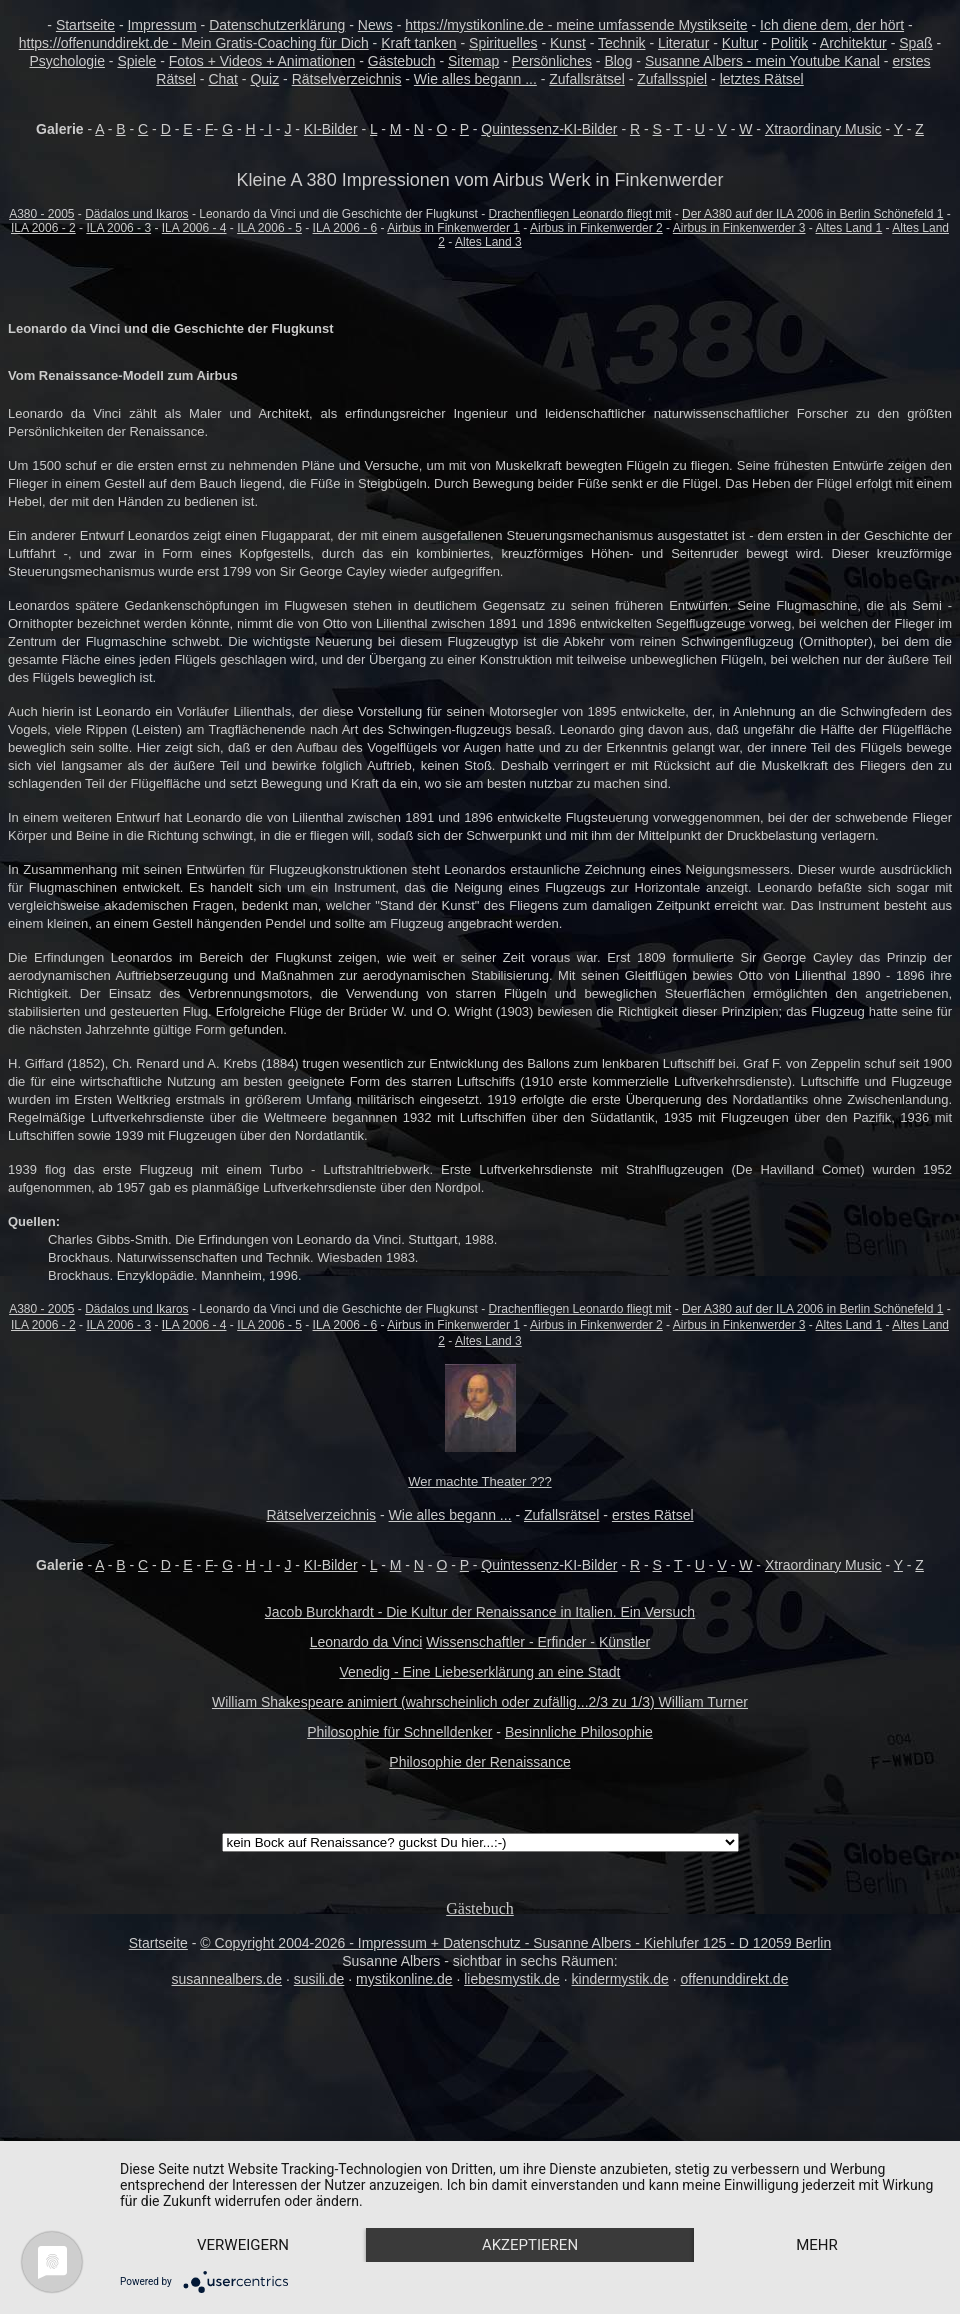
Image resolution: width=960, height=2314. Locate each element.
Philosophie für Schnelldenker (399, 1732)
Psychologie (67, 61)
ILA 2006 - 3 (118, 228)
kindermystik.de (620, 1979)
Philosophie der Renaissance (479, 1762)
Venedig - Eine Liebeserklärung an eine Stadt (480, 1672)
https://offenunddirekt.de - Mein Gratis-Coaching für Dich (194, 43)
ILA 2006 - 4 (194, 228)
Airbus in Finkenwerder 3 (739, 228)
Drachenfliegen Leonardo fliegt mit (580, 214)
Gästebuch (402, 61)
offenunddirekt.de (735, 1979)
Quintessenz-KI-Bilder (549, 129)
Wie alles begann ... (475, 79)
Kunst (568, 43)
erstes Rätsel (653, 1515)
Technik (621, 43)
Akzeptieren (530, 2245)
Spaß (915, 43)
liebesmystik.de (512, 1979)
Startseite (85, 25)
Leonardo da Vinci (366, 1642)
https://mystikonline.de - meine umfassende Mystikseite (576, 25)
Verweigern (243, 2245)
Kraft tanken (419, 43)
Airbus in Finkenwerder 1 (453, 228)
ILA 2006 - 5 (269, 228)
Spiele (136, 61)
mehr (817, 2245)
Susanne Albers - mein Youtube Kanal (762, 61)
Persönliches (552, 61)
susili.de (319, 1979)
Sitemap (473, 61)
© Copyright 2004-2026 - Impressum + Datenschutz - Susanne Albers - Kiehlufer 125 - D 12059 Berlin (515, 1943)
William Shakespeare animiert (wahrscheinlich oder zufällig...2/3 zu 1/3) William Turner (480, 1702)
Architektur (853, 43)
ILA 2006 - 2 (43, 228)
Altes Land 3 (488, 242)
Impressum (161, 25)
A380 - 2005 (41, 214)
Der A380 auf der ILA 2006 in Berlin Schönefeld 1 (813, 214)
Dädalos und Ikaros (136, 214)
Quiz (264, 79)
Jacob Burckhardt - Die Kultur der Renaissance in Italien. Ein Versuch (480, 1612)
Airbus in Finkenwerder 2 (596, 228)
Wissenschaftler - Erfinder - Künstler (538, 1642)
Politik (789, 43)
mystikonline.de (404, 1979)
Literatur (683, 43)
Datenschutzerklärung (277, 25)
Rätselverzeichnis (347, 79)
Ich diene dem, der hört (832, 25)
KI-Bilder (331, 129)
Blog (618, 61)
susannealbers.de (227, 1979)
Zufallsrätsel (586, 79)
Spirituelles (503, 43)
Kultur (740, 43)
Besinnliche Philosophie (579, 1732)
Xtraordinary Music (823, 129)
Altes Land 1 (849, 228)
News (375, 25)
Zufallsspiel (672, 79)
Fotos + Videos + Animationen (262, 61)
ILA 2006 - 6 (345, 228)
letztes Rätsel (762, 79)
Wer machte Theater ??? (479, 1481)
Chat (223, 79)
